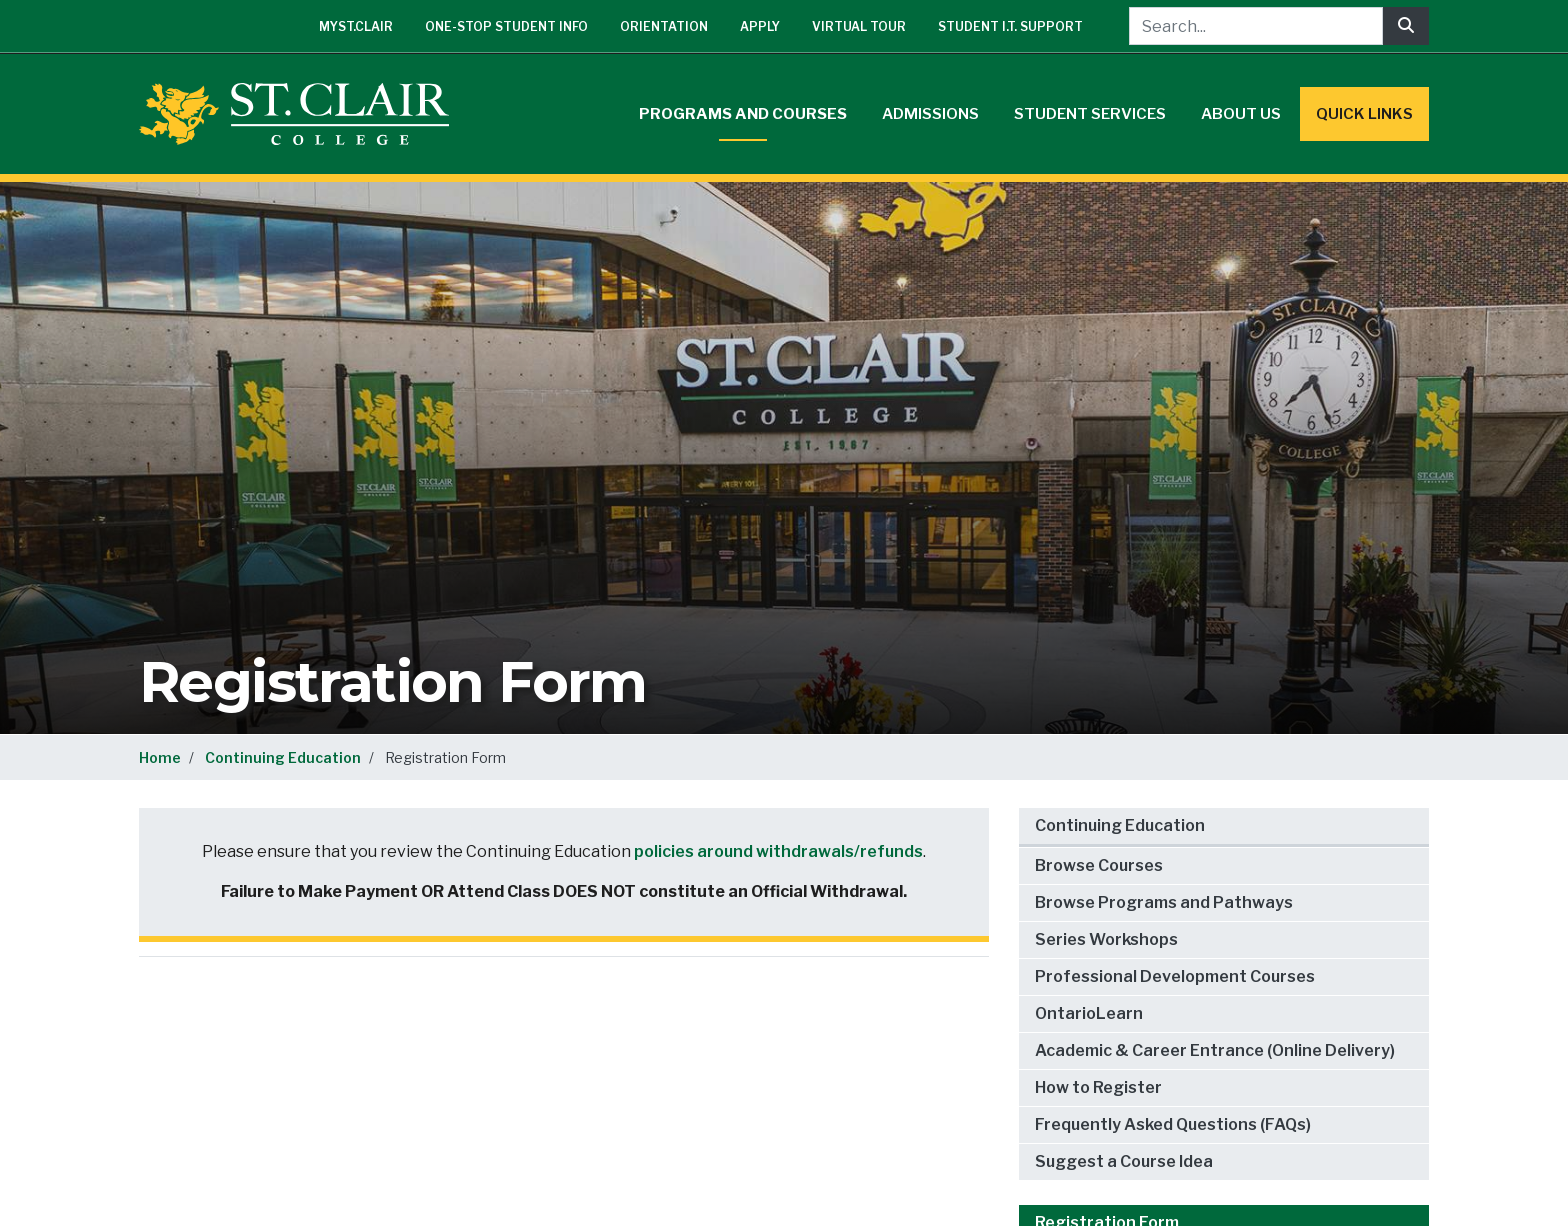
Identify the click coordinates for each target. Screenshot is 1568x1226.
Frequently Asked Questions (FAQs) (1173, 1124)
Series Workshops (1106, 939)
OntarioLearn (1089, 1013)
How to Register (1098, 1087)
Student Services (1090, 114)
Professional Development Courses (1175, 976)
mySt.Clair (356, 26)
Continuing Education (283, 757)
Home (160, 757)
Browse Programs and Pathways (1164, 902)
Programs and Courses (743, 114)
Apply (760, 26)
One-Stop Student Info (506, 26)
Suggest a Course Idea (1124, 1161)
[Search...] (1256, 26)
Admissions (930, 114)
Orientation (664, 26)
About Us (1241, 114)
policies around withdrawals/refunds (778, 851)
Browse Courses (1099, 865)
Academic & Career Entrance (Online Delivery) (1215, 1050)
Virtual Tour (859, 26)
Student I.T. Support (1010, 26)
